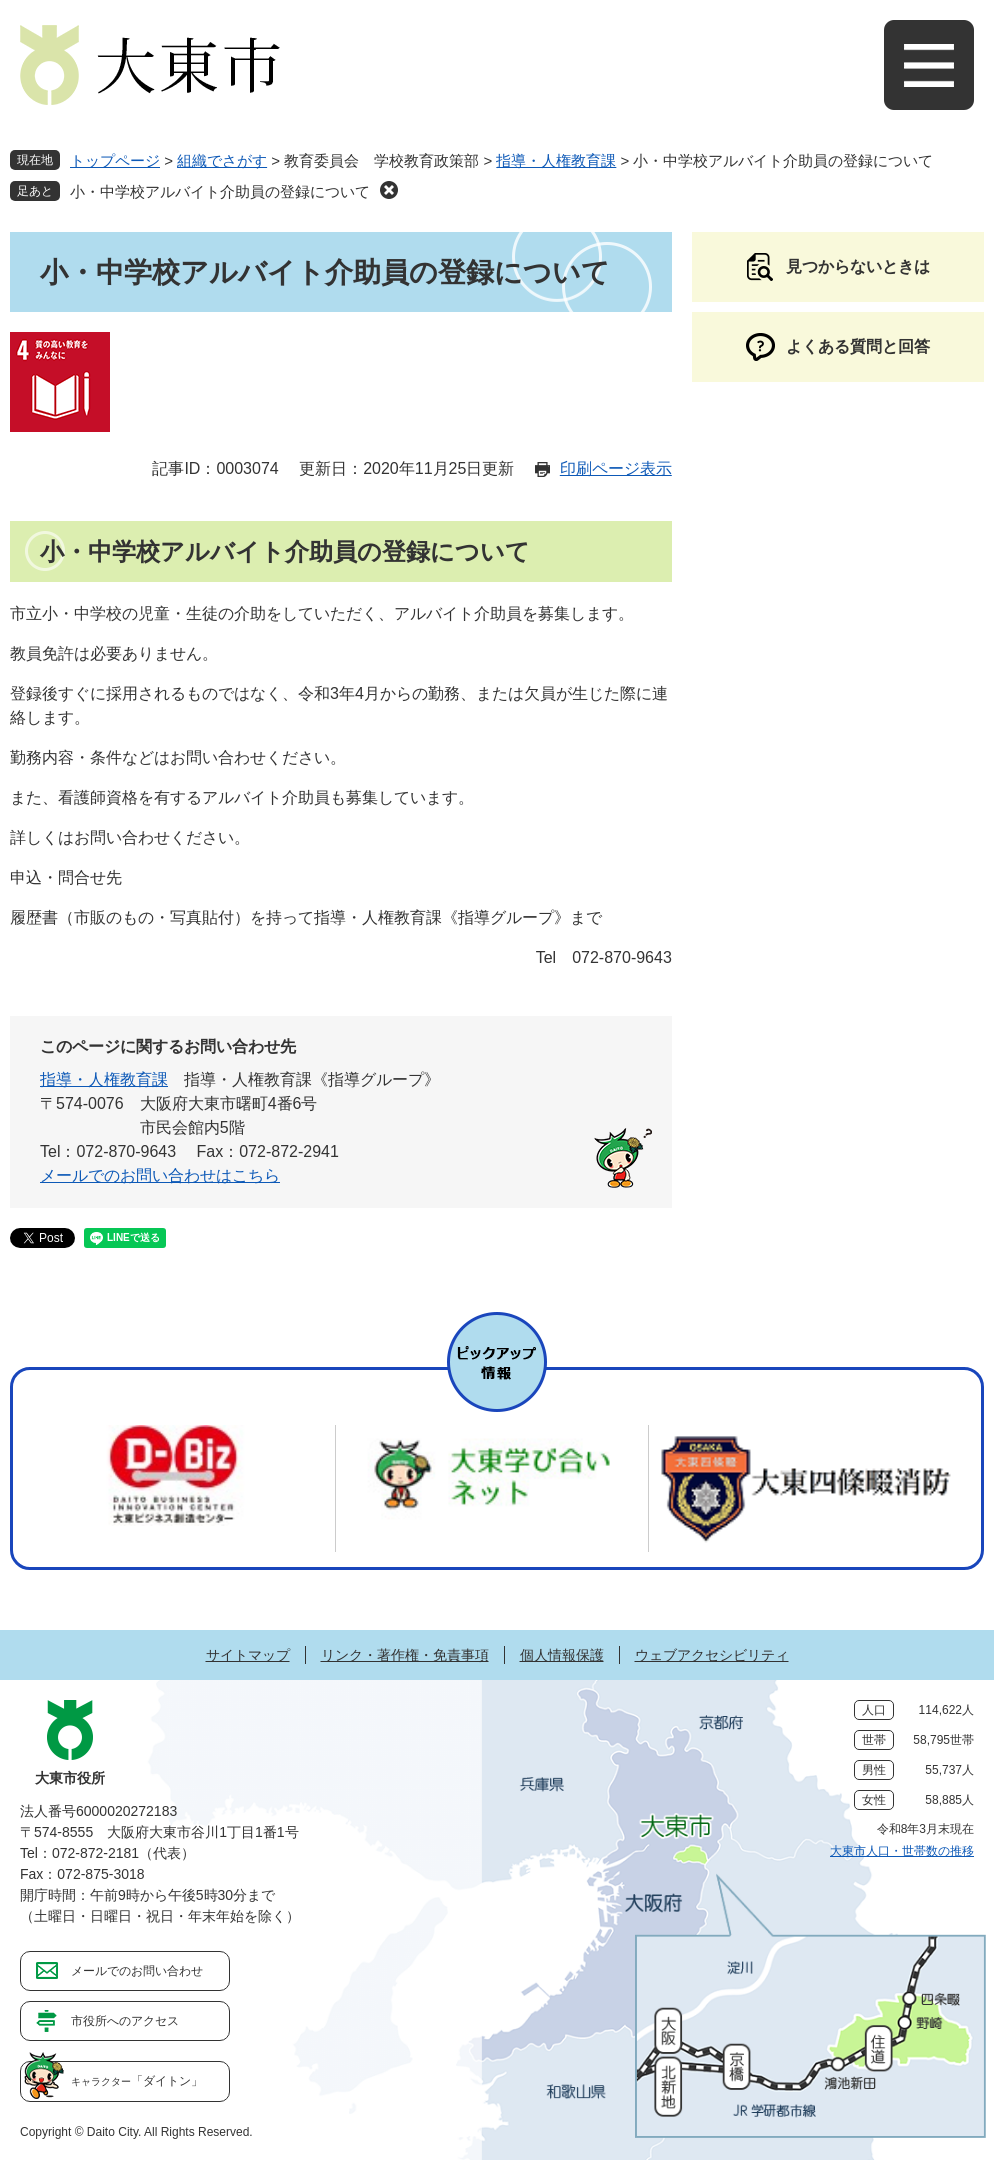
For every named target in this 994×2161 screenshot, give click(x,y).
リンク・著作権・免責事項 (405, 1655)
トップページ (115, 160)
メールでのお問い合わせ (137, 1971)
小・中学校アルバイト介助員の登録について (220, 191)
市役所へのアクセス (125, 2021)
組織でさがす (222, 160)
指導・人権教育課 (556, 160)
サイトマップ (248, 1655)
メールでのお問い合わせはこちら (160, 1175)
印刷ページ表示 (616, 468)
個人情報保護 (562, 1655)
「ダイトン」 (137, 2081)
